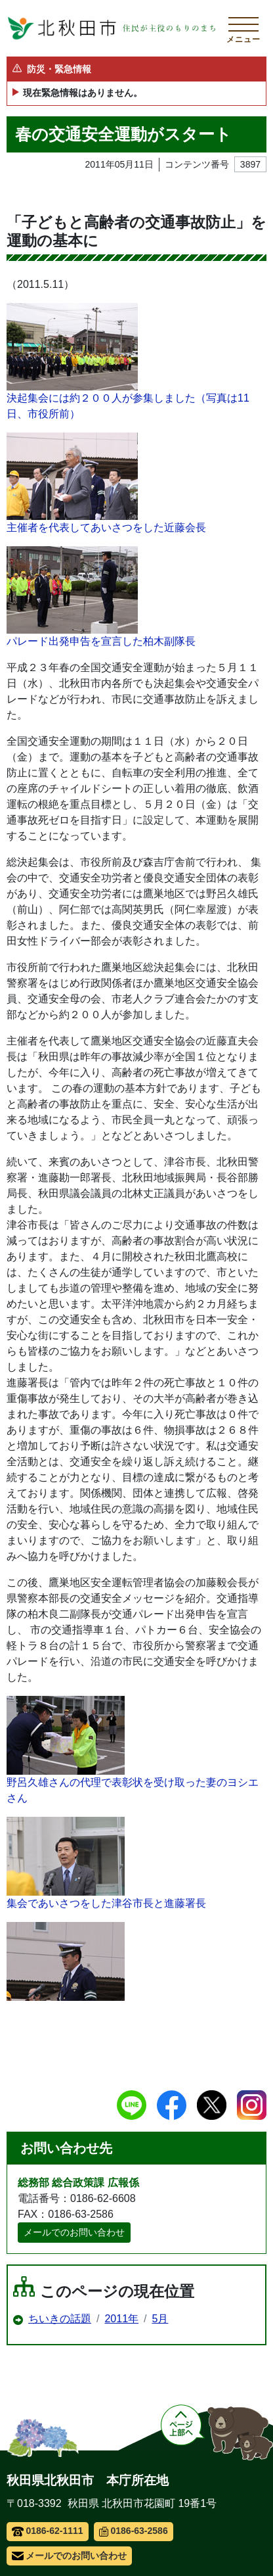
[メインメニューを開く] (243, 28)
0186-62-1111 (47, 2530)
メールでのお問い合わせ (74, 2232)
